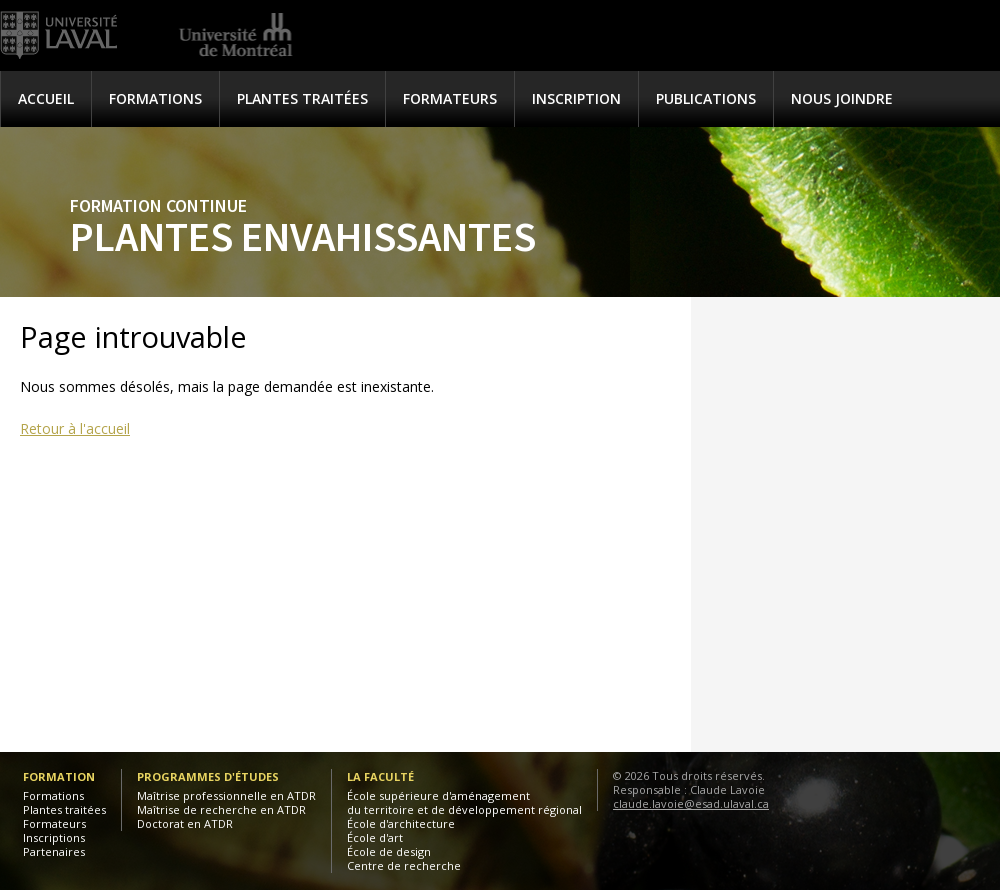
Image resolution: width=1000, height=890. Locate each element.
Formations (155, 98)
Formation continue (158, 205)
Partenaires (54, 851)
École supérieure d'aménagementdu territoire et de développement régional (464, 802)
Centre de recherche (404, 865)
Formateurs (450, 98)
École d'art (375, 837)
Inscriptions (54, 837)
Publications (706, 98)
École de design (389, 851)
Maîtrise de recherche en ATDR (221, 809)
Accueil (46, 98)
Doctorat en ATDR (185, 823)
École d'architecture (401, 823)
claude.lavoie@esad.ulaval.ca (691, 803)
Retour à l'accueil (75, 428)
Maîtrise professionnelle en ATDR (226, 795)
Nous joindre (842, 98)
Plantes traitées (302, 98)
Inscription (576, 98)
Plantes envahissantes (303, 236)
